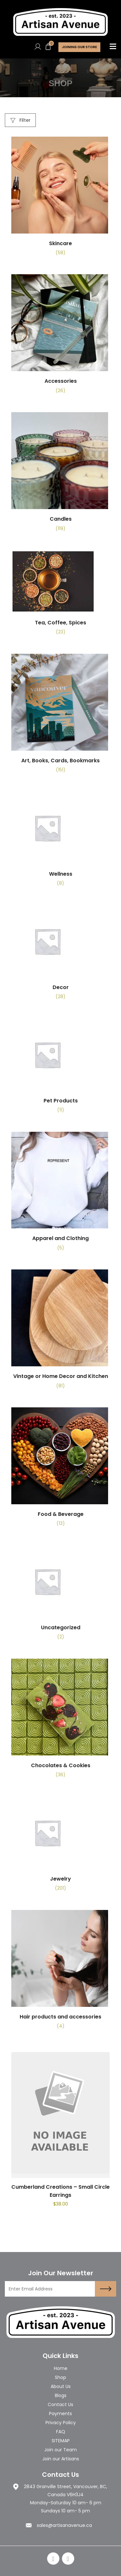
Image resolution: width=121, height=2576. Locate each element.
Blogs (60, 2395)
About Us (61, 2386)
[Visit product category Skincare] (60, 199)
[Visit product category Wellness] (60, 842)
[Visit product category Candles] (60, 474)
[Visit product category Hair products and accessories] (60, 1972)
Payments (60, 2413)
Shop (60, 2377)
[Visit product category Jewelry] (60, 1846)
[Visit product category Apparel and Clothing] (60, 1194)
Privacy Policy (60, 2422)
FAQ (60, 2431)
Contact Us (60, 2404)
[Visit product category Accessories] (60, 336)
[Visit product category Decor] (60, 955)
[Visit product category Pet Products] (60, 1068)
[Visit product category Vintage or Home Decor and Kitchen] (60, 1331)
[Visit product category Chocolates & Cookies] (60, 1721)
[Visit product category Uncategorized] (60, 1595)
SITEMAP (61, 2440)
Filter (20, 120)
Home (60, 2368)
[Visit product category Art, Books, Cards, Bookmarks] (60, 716)
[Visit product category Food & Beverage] (60, 1469)
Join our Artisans (60, 2459)
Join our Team (60, 2449)
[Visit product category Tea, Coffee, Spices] (60, 595)
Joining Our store (79, 47)
